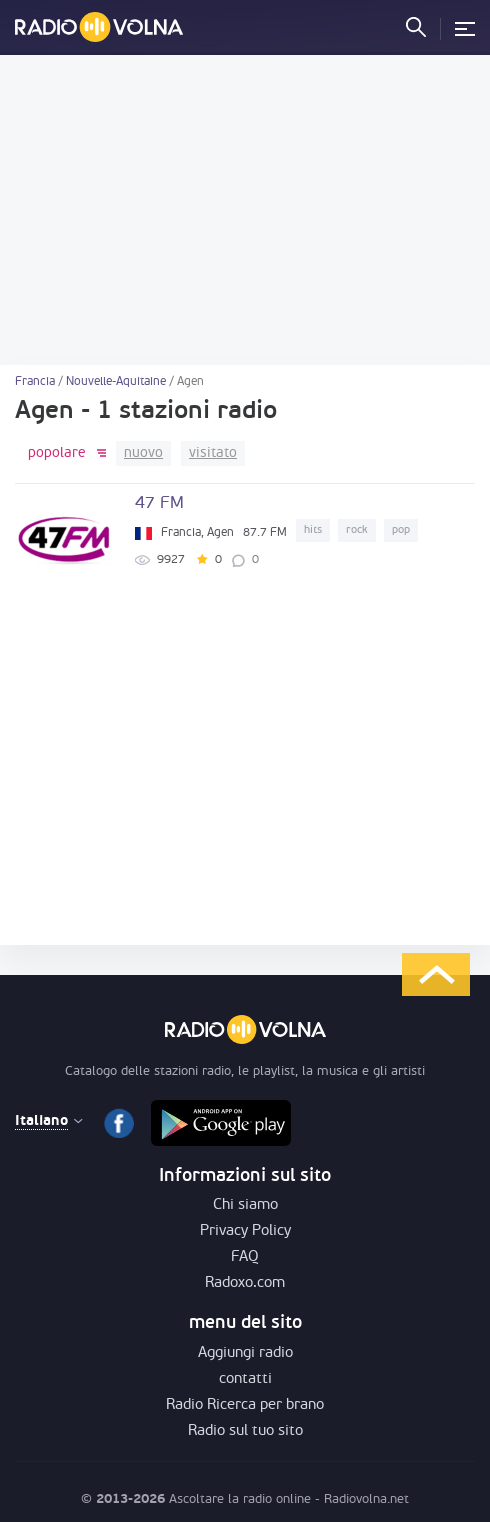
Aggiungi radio (245, 1353)
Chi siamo (245, 1205)
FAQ (245, 1257)
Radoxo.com (245, 1283)
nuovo (143, 453)
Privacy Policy (245, 1231)
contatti (245, 1379)
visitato (213, 453)
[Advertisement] (245, 210)
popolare (57, 453)
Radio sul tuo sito (245, 1431)
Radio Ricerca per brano (245, 1405)
